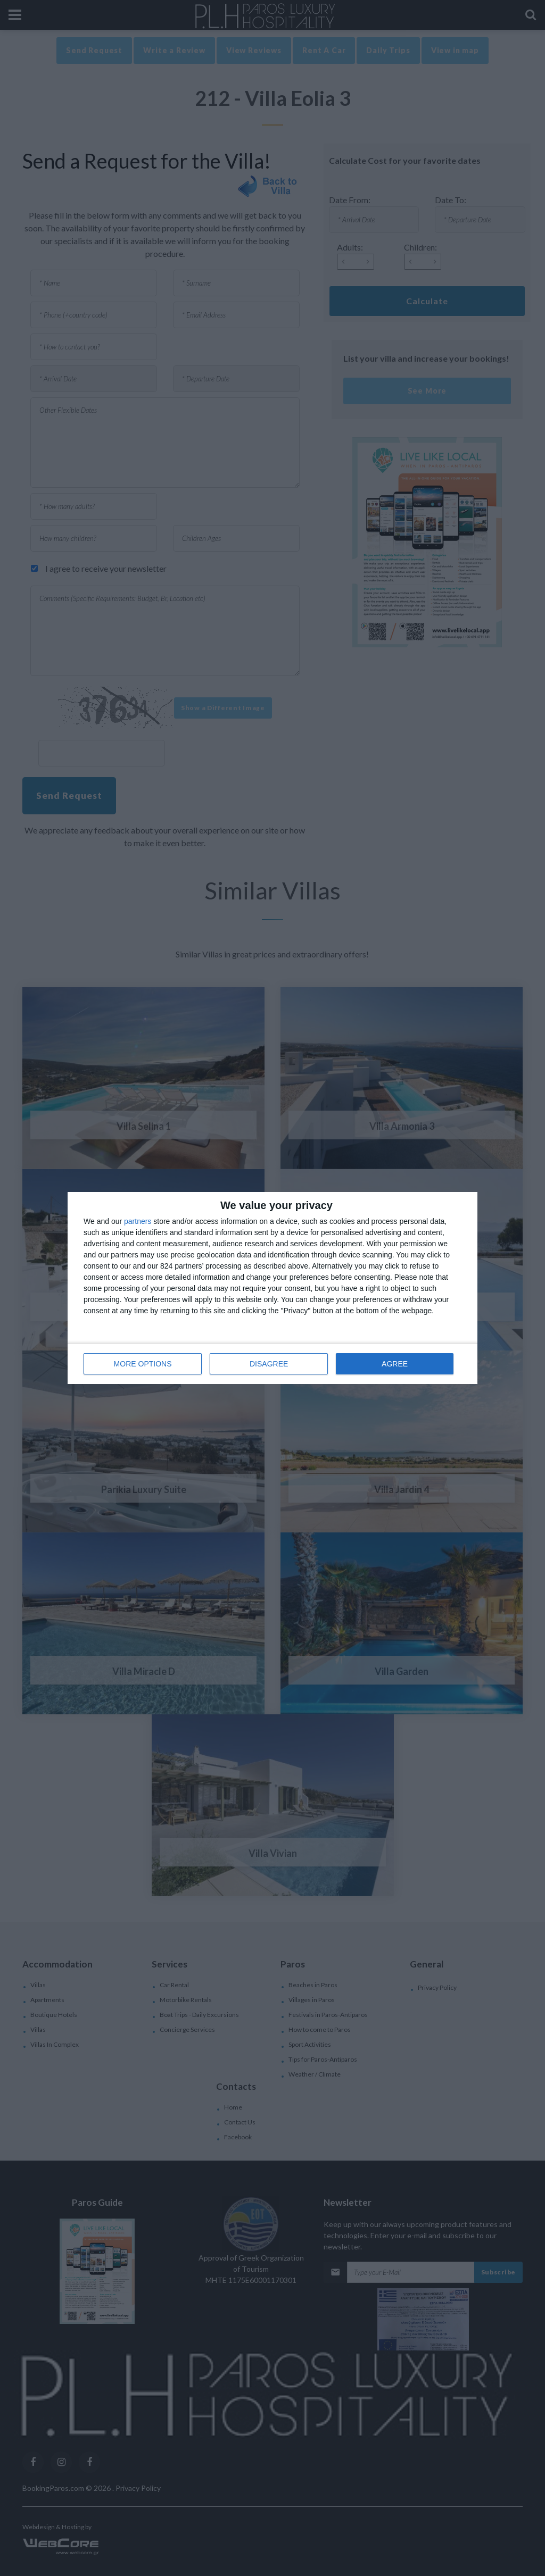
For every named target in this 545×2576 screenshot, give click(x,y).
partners (137, 1221)
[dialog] (272, 1288)
